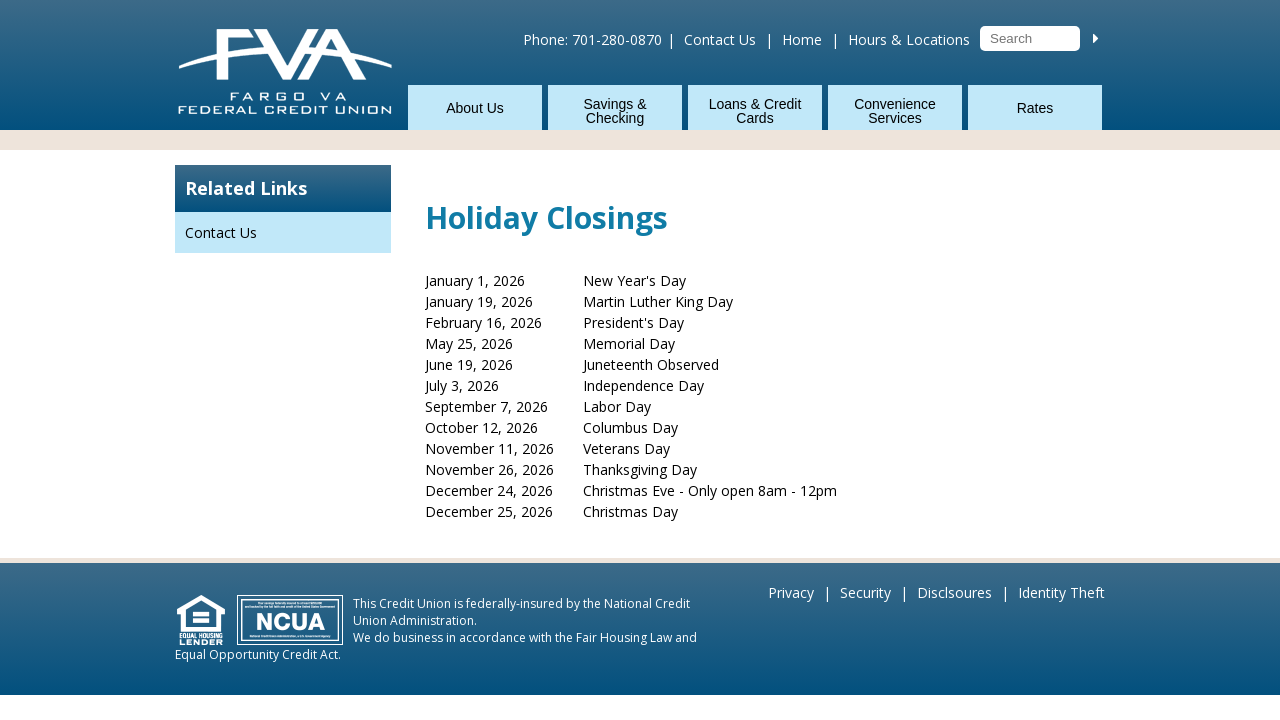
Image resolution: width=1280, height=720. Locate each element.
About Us (475, 108)
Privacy (791, 592)
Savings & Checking (614, 111)
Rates (1035, 108)
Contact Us (720, 39)
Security (865, 592)
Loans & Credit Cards (755, 111)
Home (802, 39)
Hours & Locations (909, 39)
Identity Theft (1061, 592)
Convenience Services (895, 111)
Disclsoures (954, 592)
